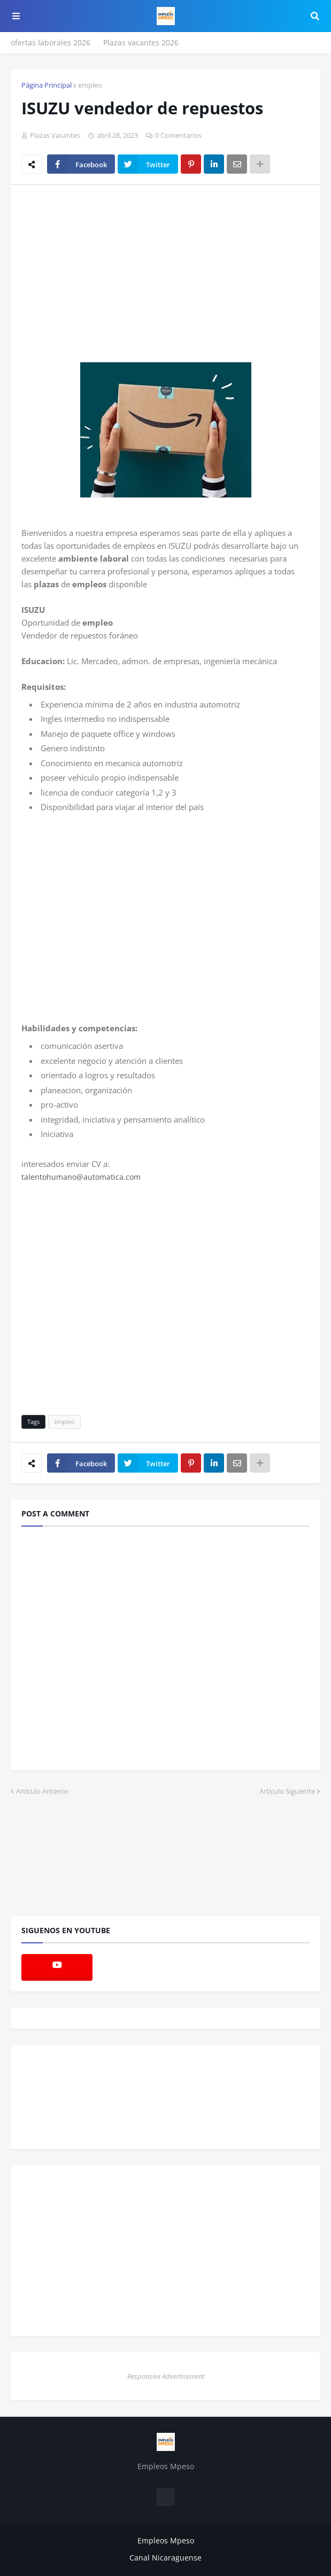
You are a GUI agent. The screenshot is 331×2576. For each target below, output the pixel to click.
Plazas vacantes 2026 (141, 42)
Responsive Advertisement (165, 2376)
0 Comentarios (178, 135)
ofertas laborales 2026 (50, 42)
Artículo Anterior (42, 1791)
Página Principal (46, 85)
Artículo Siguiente (287, 1791)
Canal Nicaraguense (165, 2557)
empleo (90, 85)
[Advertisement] (111, 273)
